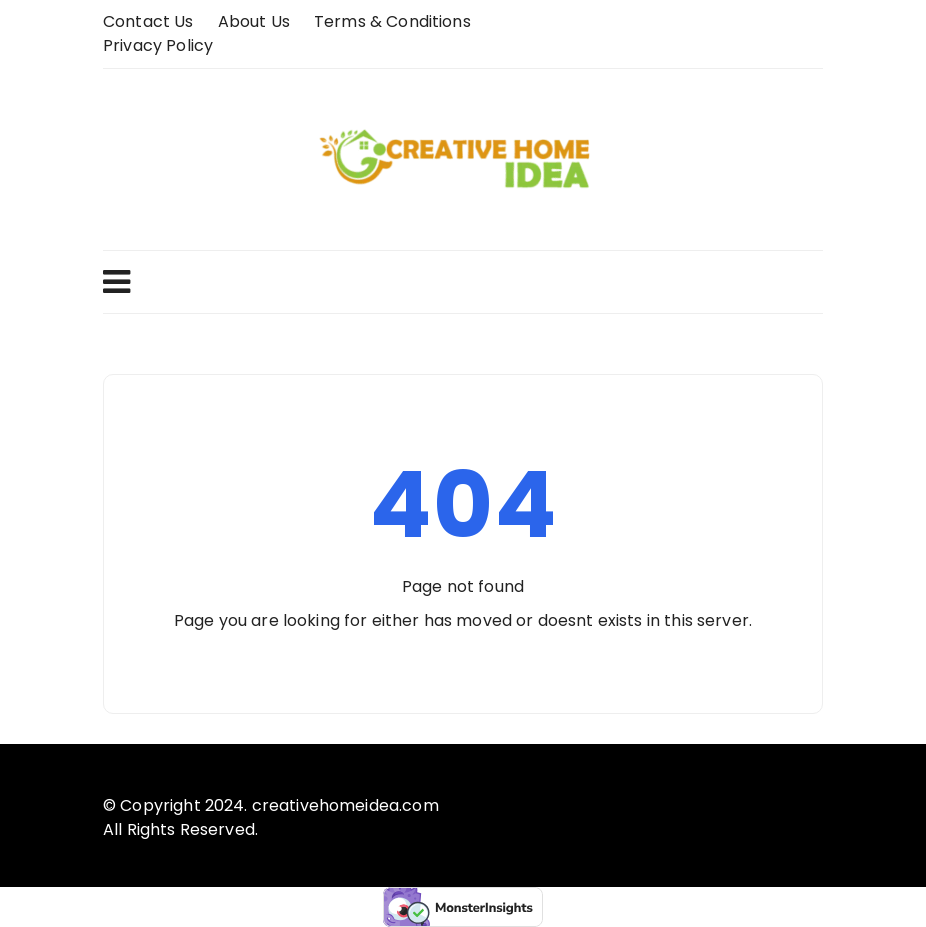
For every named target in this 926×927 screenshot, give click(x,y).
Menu (116, 282)
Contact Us (148, 21)
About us (254, 21)
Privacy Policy (158, 45)
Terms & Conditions (392, 21)
